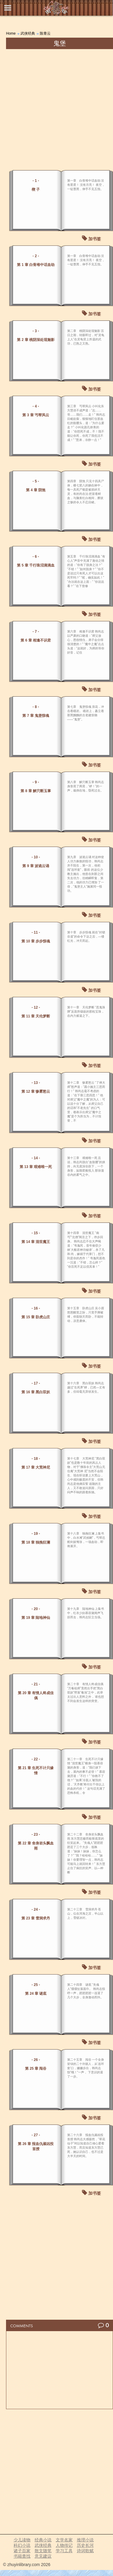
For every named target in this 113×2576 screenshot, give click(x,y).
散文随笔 (43, 2550)
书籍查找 (22, 2556)
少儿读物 (22, 2539)
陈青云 (45, 33)
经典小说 (43, 2539)
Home (11, 33)
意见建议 (43, 2556)
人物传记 (64, 2545)
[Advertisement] (56, 108)
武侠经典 (27, 33)
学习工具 (64, 2550)
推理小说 (85, 2539)
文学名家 (64, 2539)
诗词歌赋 (85, 2550)
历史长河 (85, 2545)
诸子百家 (22, 2550)
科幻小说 (22, 2545)
